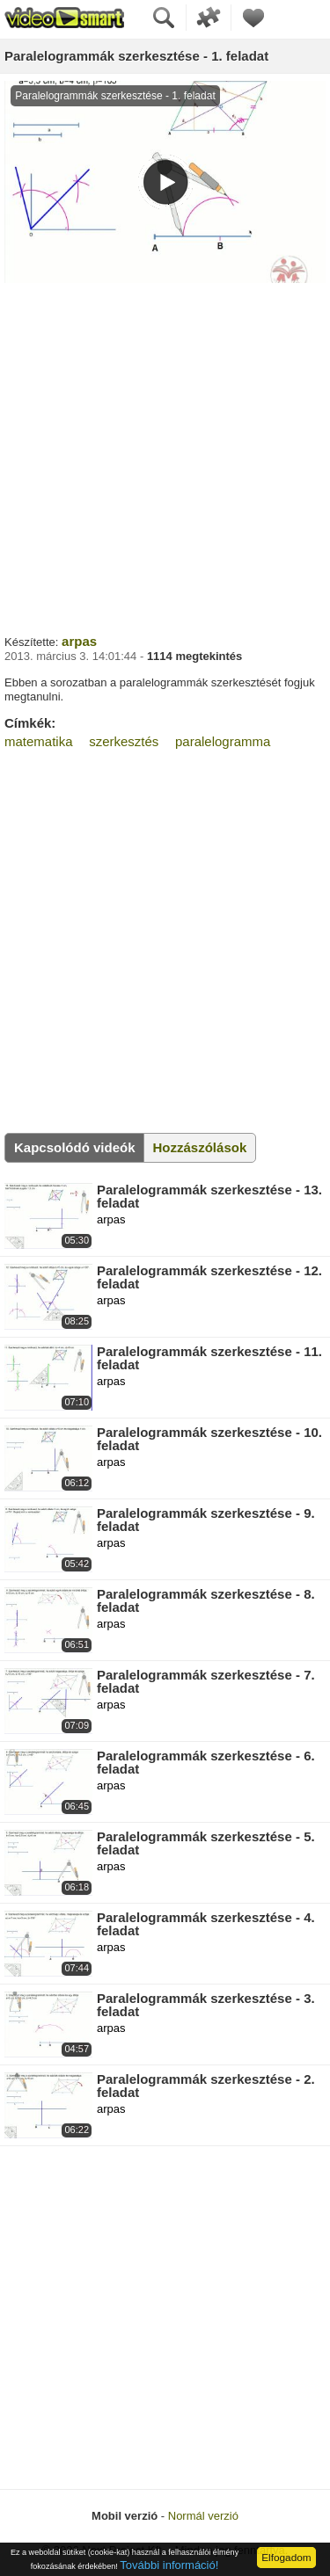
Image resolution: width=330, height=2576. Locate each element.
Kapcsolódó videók (75, 1147)
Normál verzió (203, 2515)
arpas (79, 641)
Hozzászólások (200, 1147)
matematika (38, 741)
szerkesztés (123, 741)
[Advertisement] (165, 456)
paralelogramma (222, 741)
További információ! (169, 2565)
